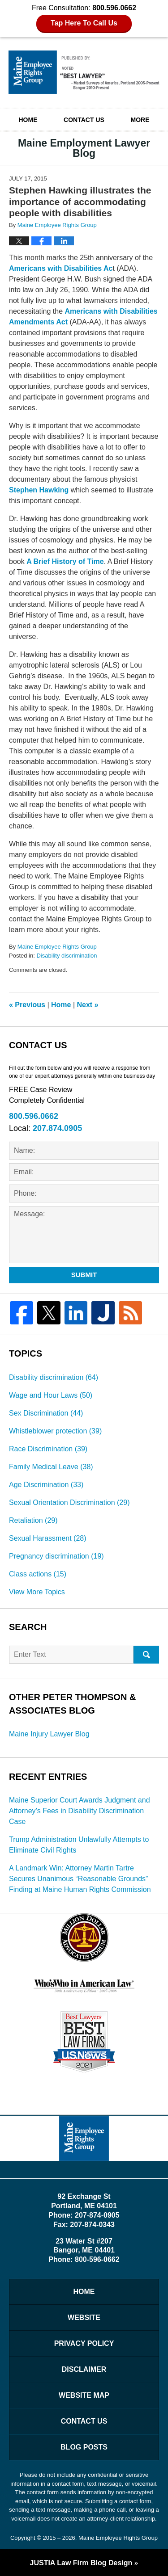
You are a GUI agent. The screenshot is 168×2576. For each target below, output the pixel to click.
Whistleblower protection (55, 1431)
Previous (27, 1005)
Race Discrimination (48, 1449)
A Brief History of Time (64, 561)
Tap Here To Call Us (84, 23)
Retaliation (33, 1520)
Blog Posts (84, 2447)
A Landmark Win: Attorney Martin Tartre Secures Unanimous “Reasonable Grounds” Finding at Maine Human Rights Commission (80, 1878)
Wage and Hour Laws (50, 1395)
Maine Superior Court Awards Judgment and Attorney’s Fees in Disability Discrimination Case (79, 1810)
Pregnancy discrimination (56, 1556)
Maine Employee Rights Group (118, 2537)
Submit (84, 1274)
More (140, 119)
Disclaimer (84, 2369)
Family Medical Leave (51, 1467)
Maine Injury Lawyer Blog (49, 1734)
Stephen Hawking (39, 490)
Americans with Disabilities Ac (60, 268)
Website (84, 2317)
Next (88, 1005)
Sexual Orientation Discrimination (69, 1502)
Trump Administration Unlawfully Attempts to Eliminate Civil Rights (79, 1845)
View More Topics (37, 1592)
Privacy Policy (84, 2343)
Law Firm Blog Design (81, 2563)
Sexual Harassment (47, 1538)
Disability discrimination (66, 955)
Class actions (37, 1574)
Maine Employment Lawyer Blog (84, 72)
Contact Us (84, 119)
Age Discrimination (46, 1484)
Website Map (84, 2395)
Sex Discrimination (46, 1413)
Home (27, 119)
